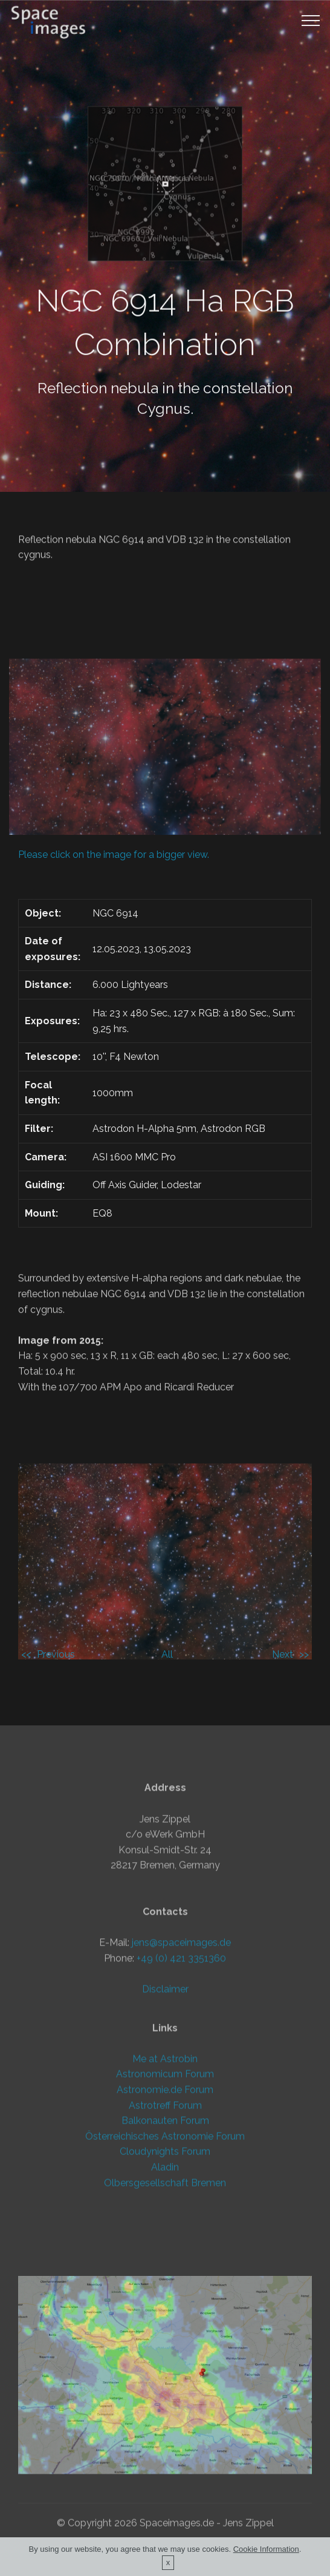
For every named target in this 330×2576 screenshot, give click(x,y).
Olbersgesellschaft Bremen (165, 2255)
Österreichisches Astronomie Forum (165, 2209)
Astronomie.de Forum (165, 2162)
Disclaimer (165, 2082)
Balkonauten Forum (165, 2194)
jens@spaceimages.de (181, 2035)
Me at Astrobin (165, 2131)
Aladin (165, 2240)
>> (304, 1654)
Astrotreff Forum (165, 2178)
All (167, 1654)
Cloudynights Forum (165, 2225)
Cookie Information (266, 2552)
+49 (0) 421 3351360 (181, 2051)
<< (26, 1654)
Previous (56, 1654)
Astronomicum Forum (165, 2147)
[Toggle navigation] (311, 20)
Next (282, 1654)
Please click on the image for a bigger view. (113, 854)
